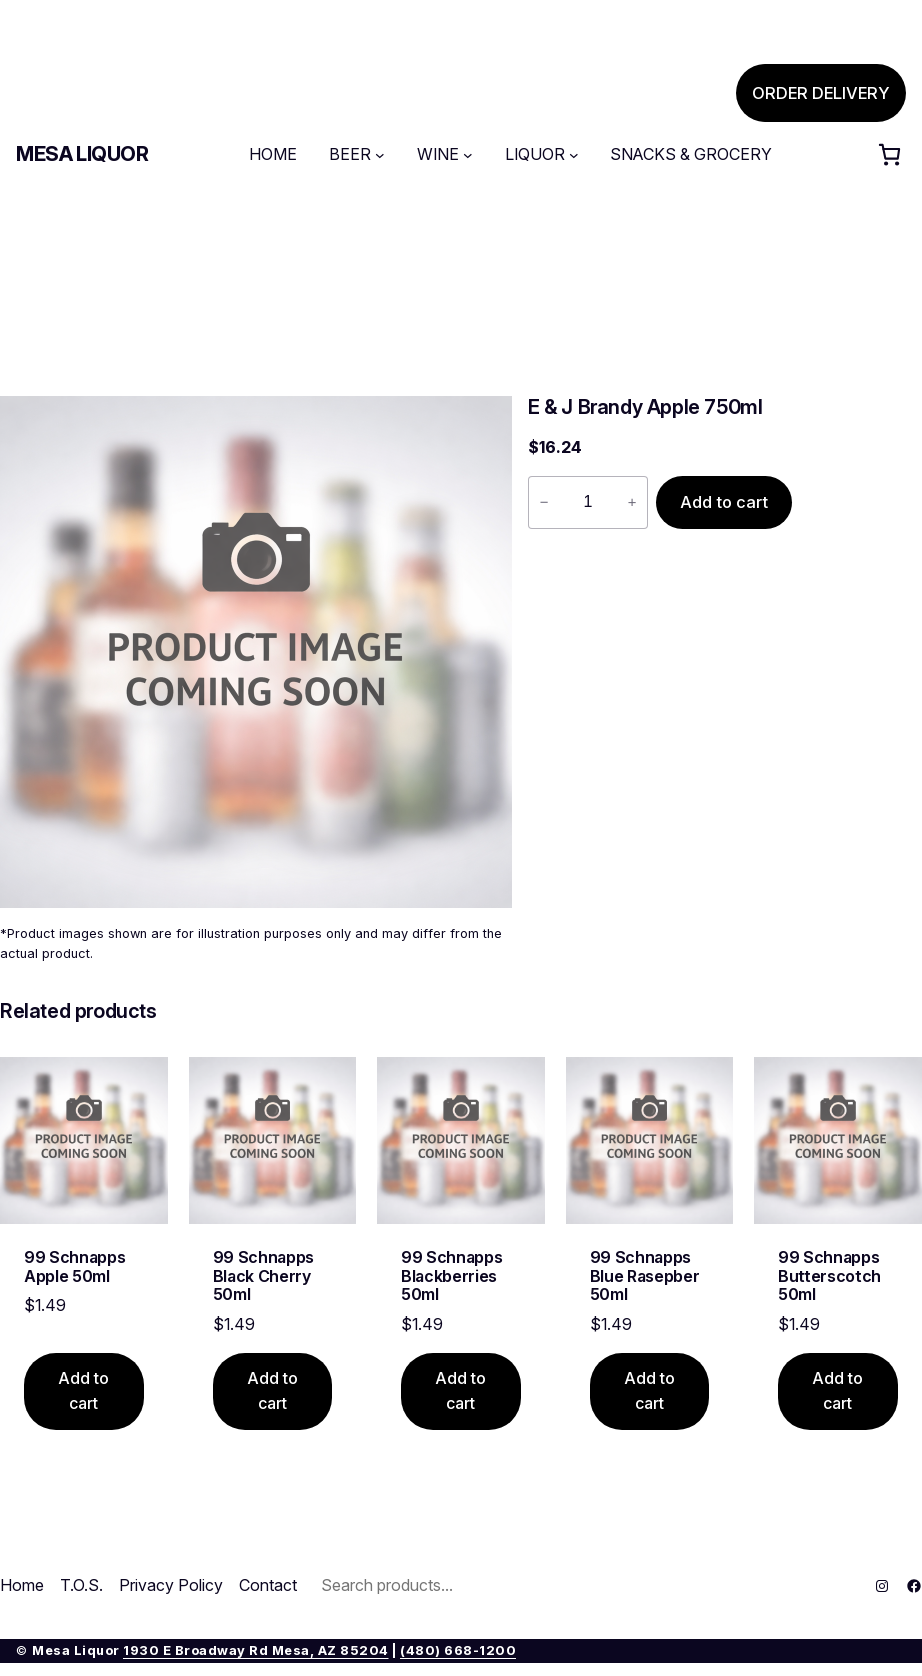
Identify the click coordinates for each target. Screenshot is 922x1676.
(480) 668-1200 (458, 1650)
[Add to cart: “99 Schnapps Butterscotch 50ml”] (838, 1391)
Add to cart (724, 502)
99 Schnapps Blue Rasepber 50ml (645, 1275)
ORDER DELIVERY (821, 93)
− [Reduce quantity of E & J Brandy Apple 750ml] (544, 502)
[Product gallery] (256, 652)
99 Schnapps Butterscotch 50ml (829, 1275)
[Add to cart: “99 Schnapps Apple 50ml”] (84, 1391)
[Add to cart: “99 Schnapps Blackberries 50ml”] (461, 1391)
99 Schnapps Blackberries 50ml (451, 1275)
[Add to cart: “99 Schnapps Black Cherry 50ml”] (273, 1391)
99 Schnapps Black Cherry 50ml (263, 1275)
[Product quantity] (588, 502)
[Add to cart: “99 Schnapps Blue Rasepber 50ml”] (650, 1391)
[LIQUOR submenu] (574, 155)
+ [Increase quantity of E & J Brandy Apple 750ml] (632, 502)
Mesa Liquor (82, 154)
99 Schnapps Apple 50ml (74, 1266)
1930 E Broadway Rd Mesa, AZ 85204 (256, 1650)
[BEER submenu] (380, 155)
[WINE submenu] (468, 155)
